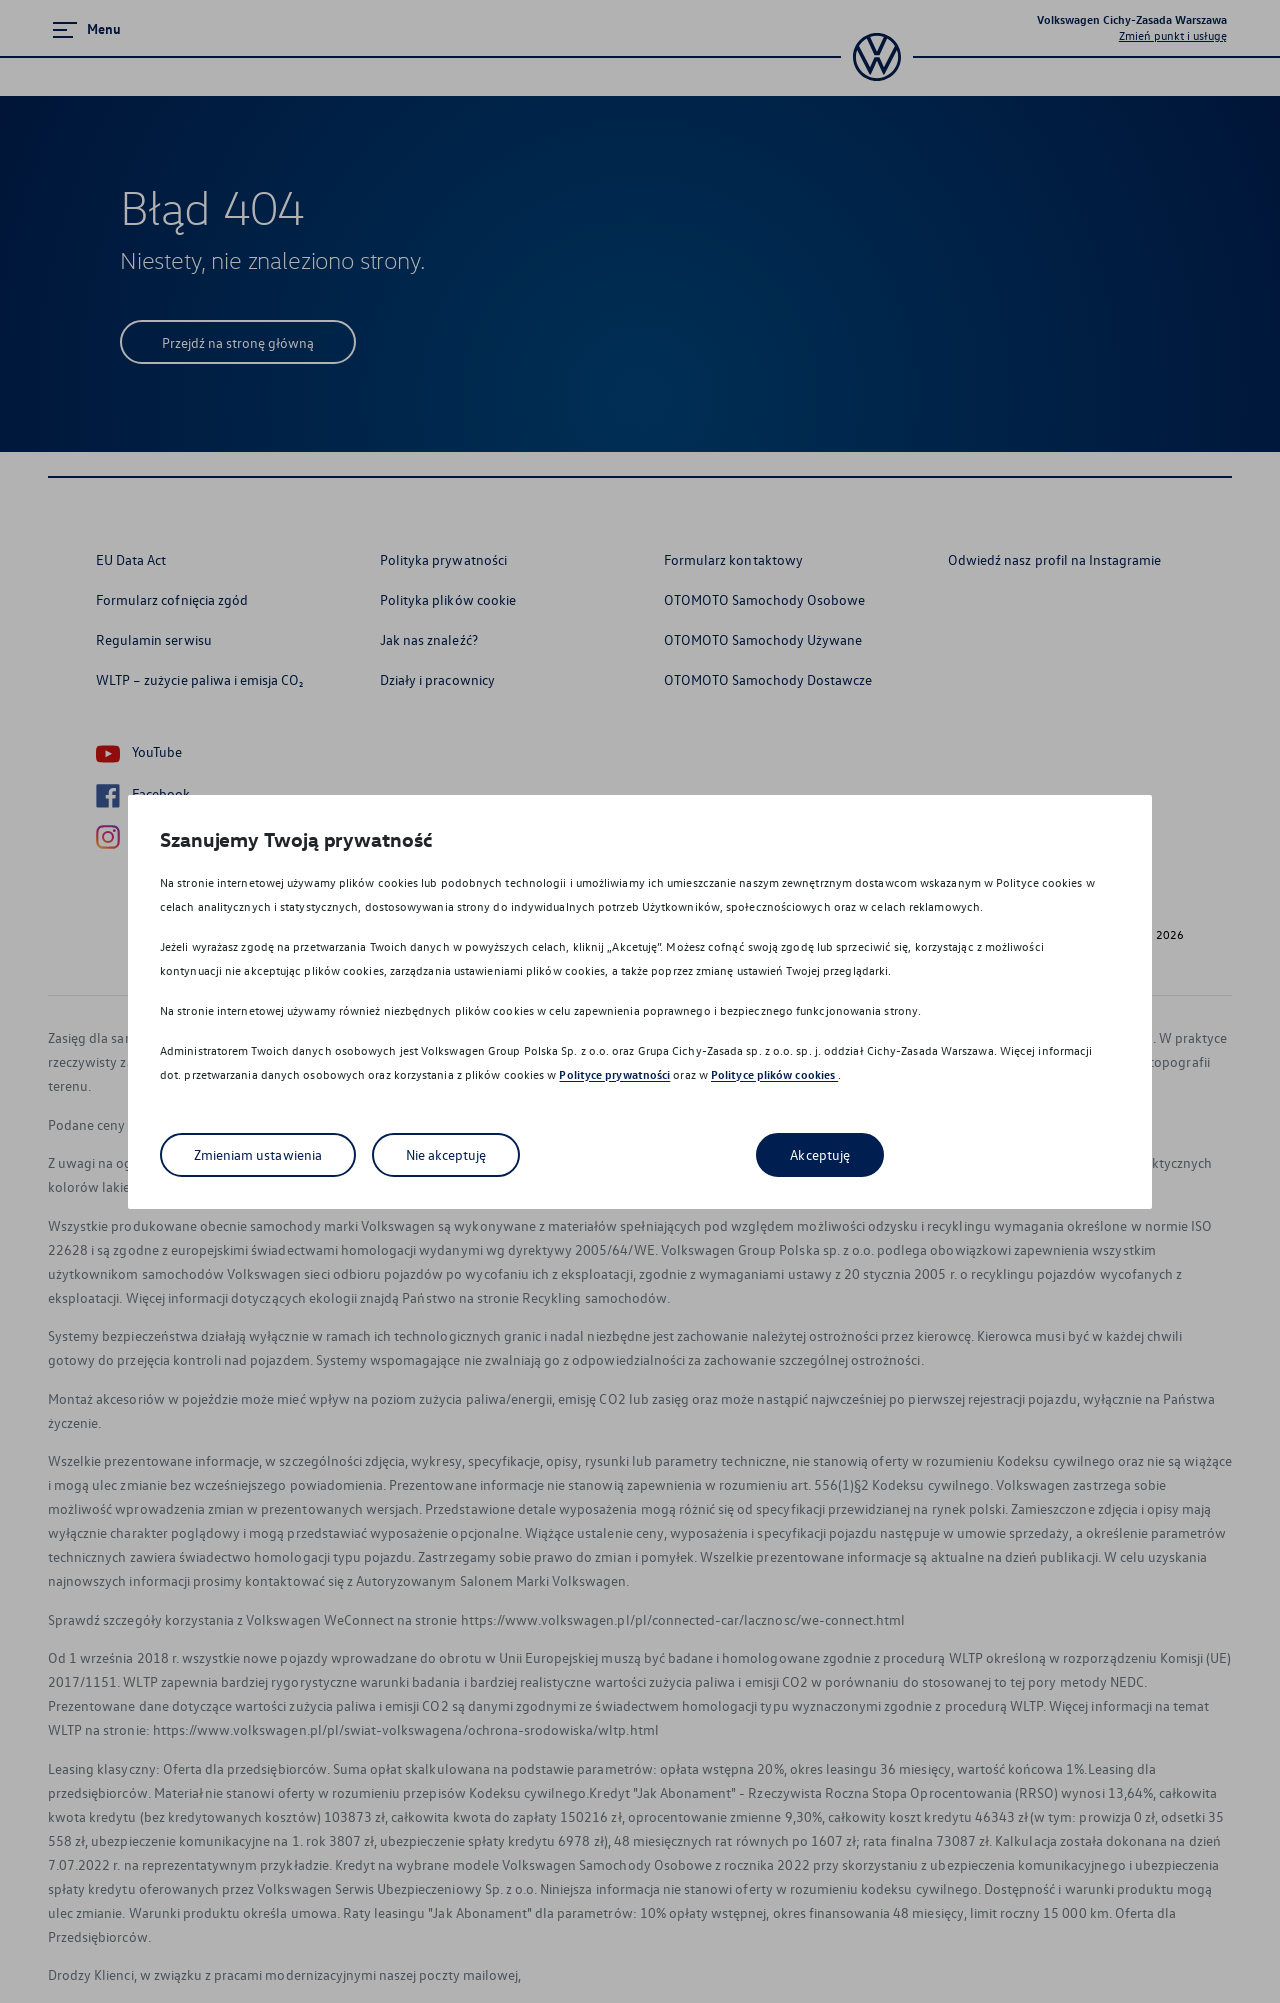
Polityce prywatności (614, 1074)
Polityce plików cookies (774, 1074)
